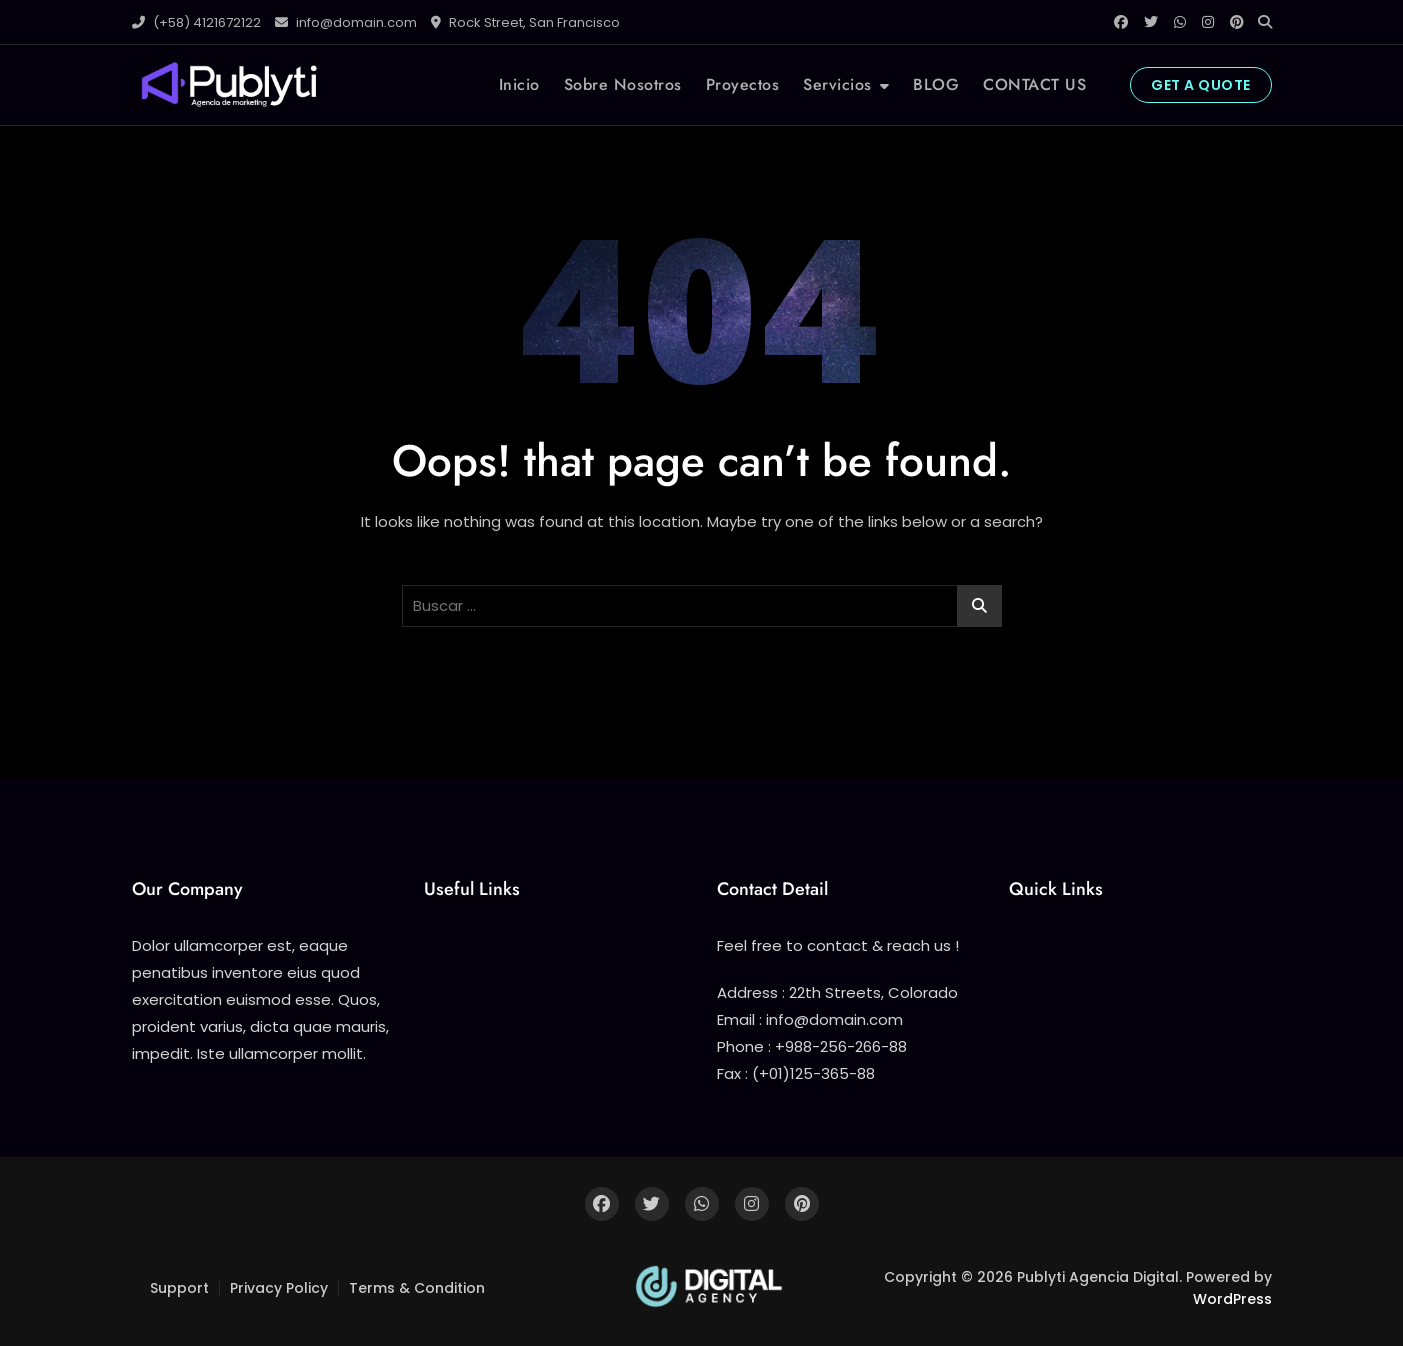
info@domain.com (346, 22)
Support (179, 1288)
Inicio (519, 84)
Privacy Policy (279, 1288)
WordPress (1232, 1299)
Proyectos (743, 84)
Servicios (837, 84)
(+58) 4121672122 (196, 22)
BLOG (936, 84)
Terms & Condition (417, 1288)
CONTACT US (1034, 84)
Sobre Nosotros (623, 84)
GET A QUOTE (1201, 85)
